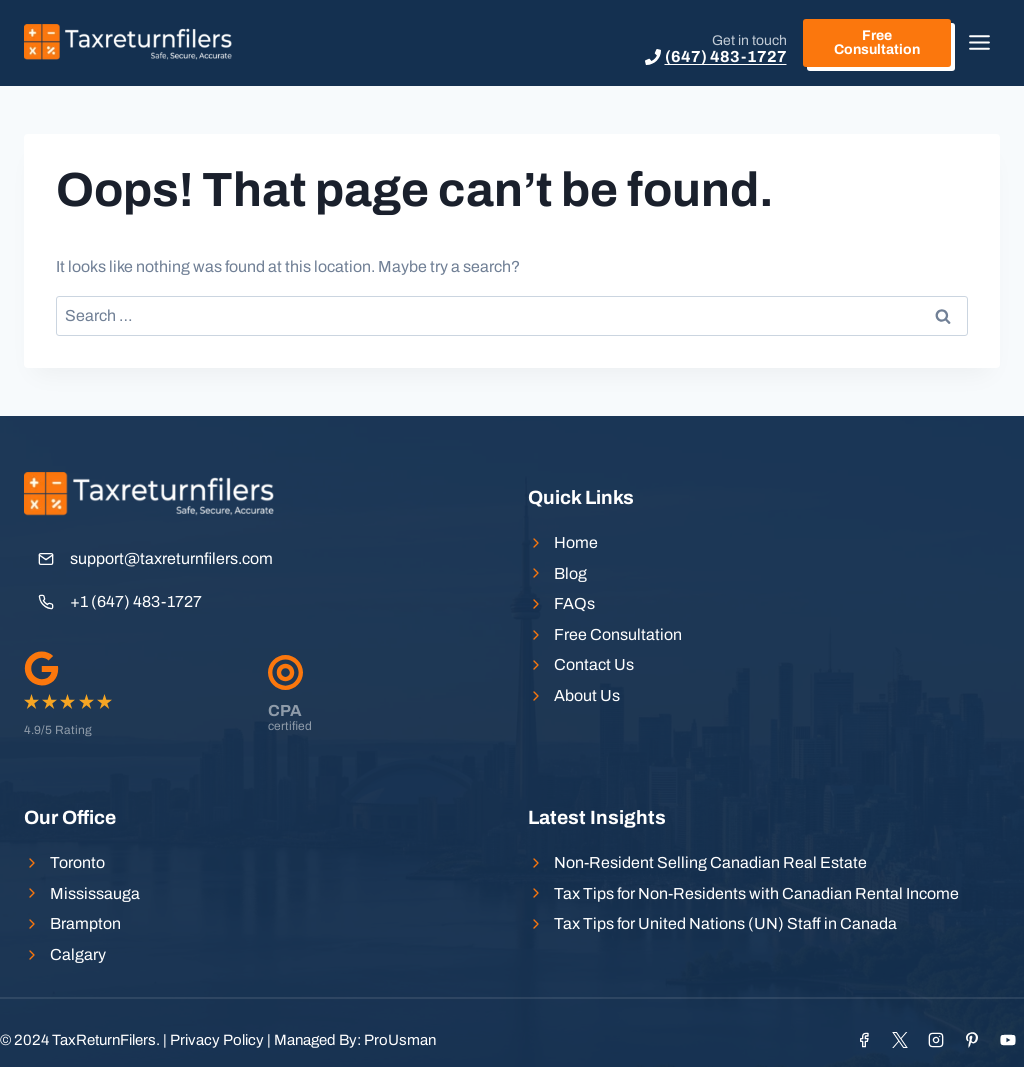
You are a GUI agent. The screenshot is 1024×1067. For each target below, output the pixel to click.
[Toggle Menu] (979, 42)
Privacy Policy (217, 1040)
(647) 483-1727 (726, 56)
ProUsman (400, 1040)
